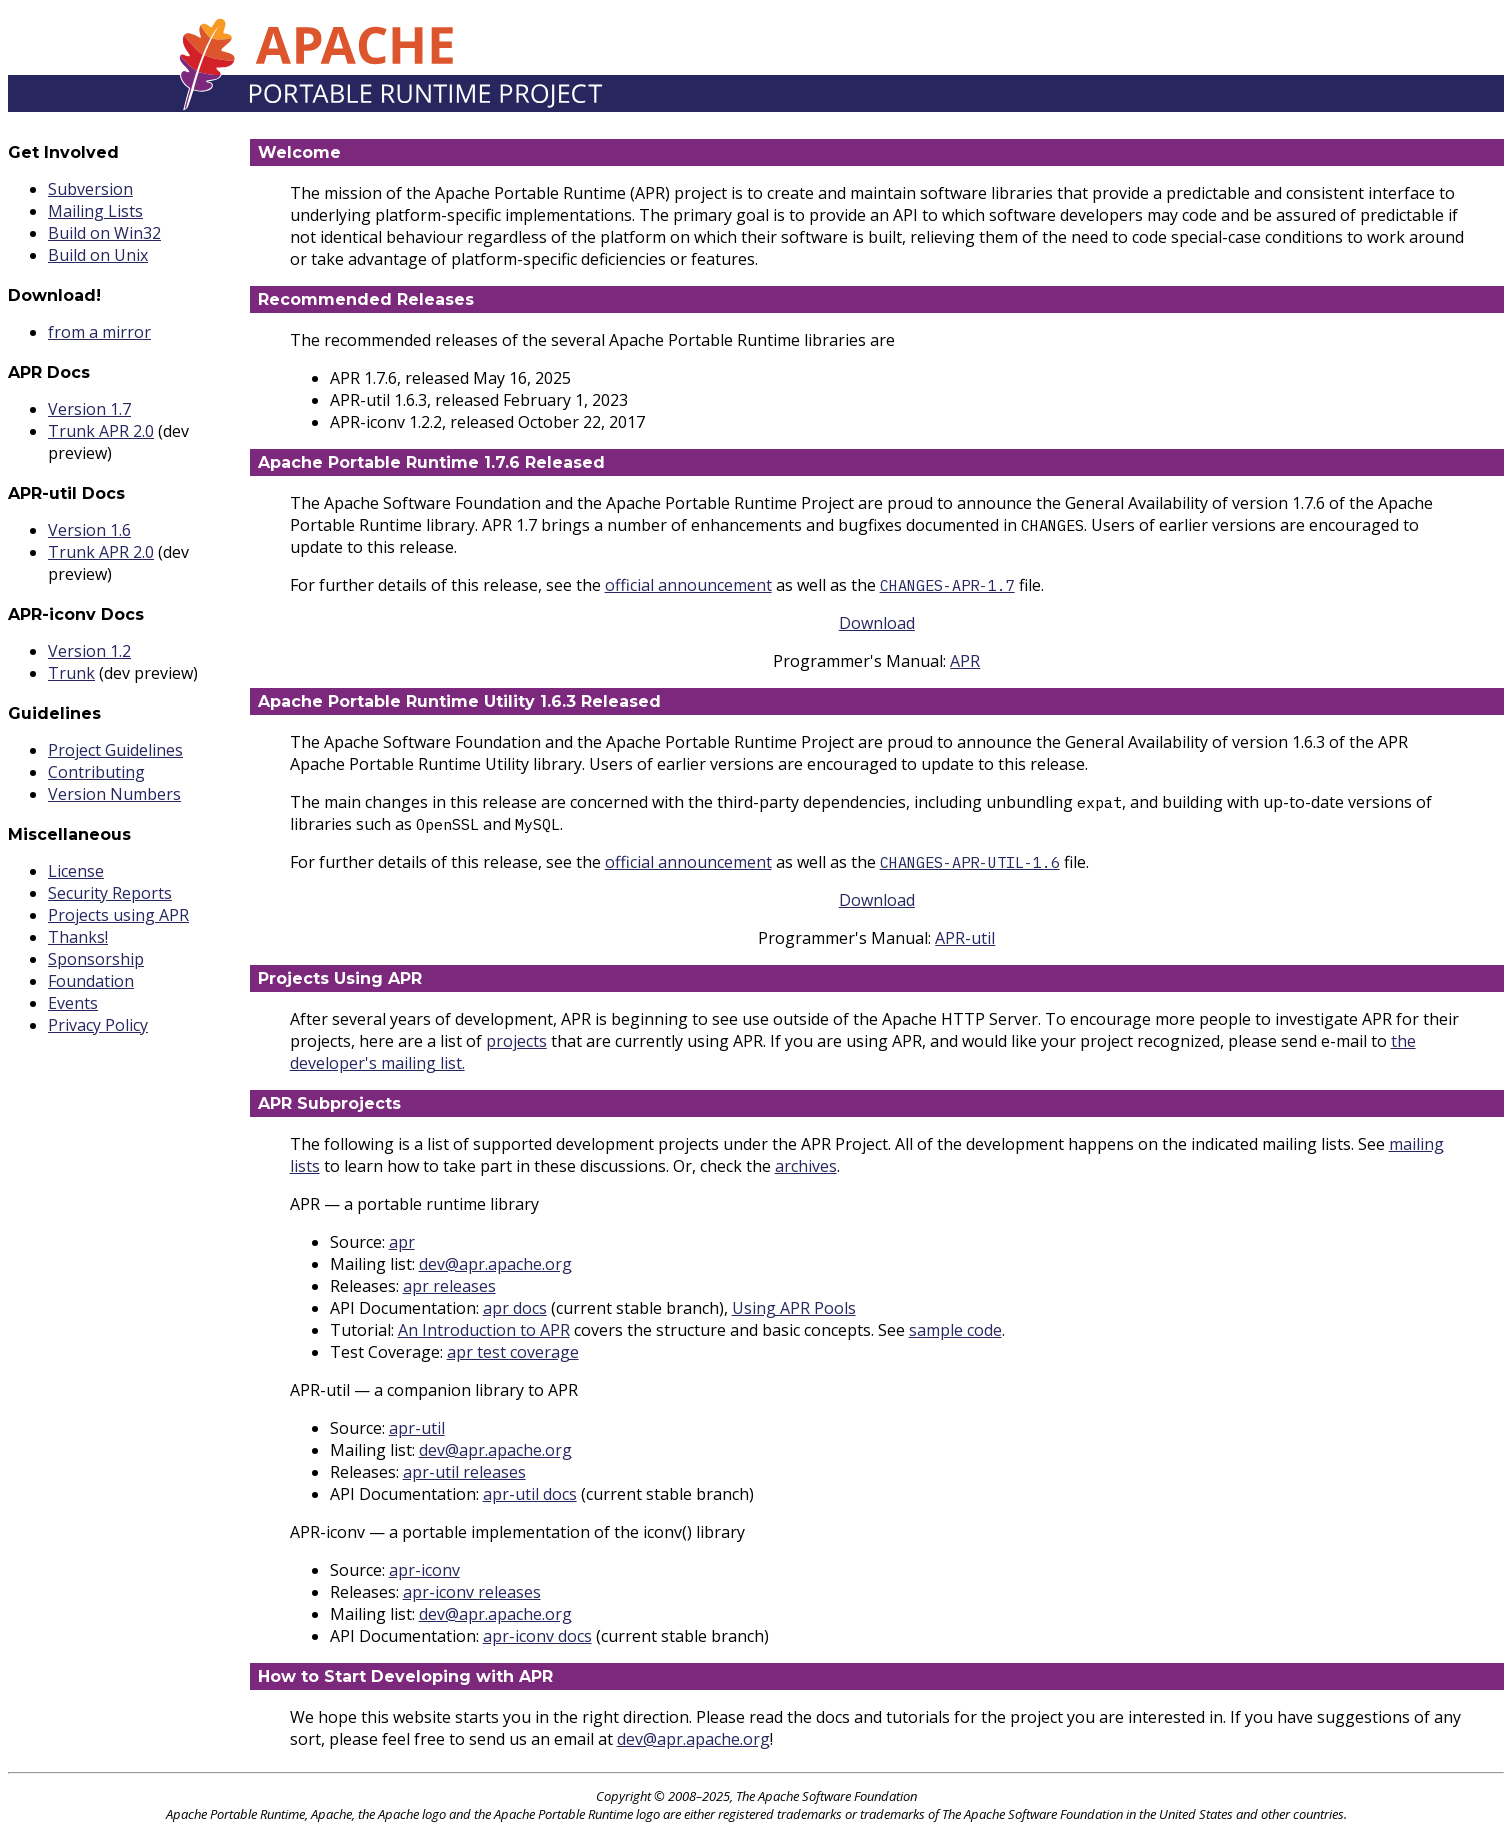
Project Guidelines (115, 750)
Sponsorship (96, 959)
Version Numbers (114, 794)
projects (516, 1041)
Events (73, 1003)
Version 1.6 (89, 530)
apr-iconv (424, 1570)
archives (806, 1166)
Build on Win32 (104, 233)
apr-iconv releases (472, 1592)
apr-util (417, 1428)
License (76, 871)
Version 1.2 (89, 651)
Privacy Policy (98, 1025)
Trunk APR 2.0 (101, 431)
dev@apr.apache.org (495, 1264)
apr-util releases (464, 1472)
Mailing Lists (95, 211)
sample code (955, 1330)
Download (877, 623)
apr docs (515, 1308)
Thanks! (78, 937)
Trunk (71, 673)
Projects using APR (118, 915)
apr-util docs (530, 1494)
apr (402, 1242)
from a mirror (99, 332)
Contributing (96, 772)
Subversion (90, 189)
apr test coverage (513, 1352)
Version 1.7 (89, 409)
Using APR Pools (794, 1308)
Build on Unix (98, 255)
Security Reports (110, 893)
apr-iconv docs (537, 1636)
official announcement (688, 585)
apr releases (449, 1286)
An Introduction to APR (484, 1330)
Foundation (91, 981)
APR (965, 661)
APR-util (965, 938)
